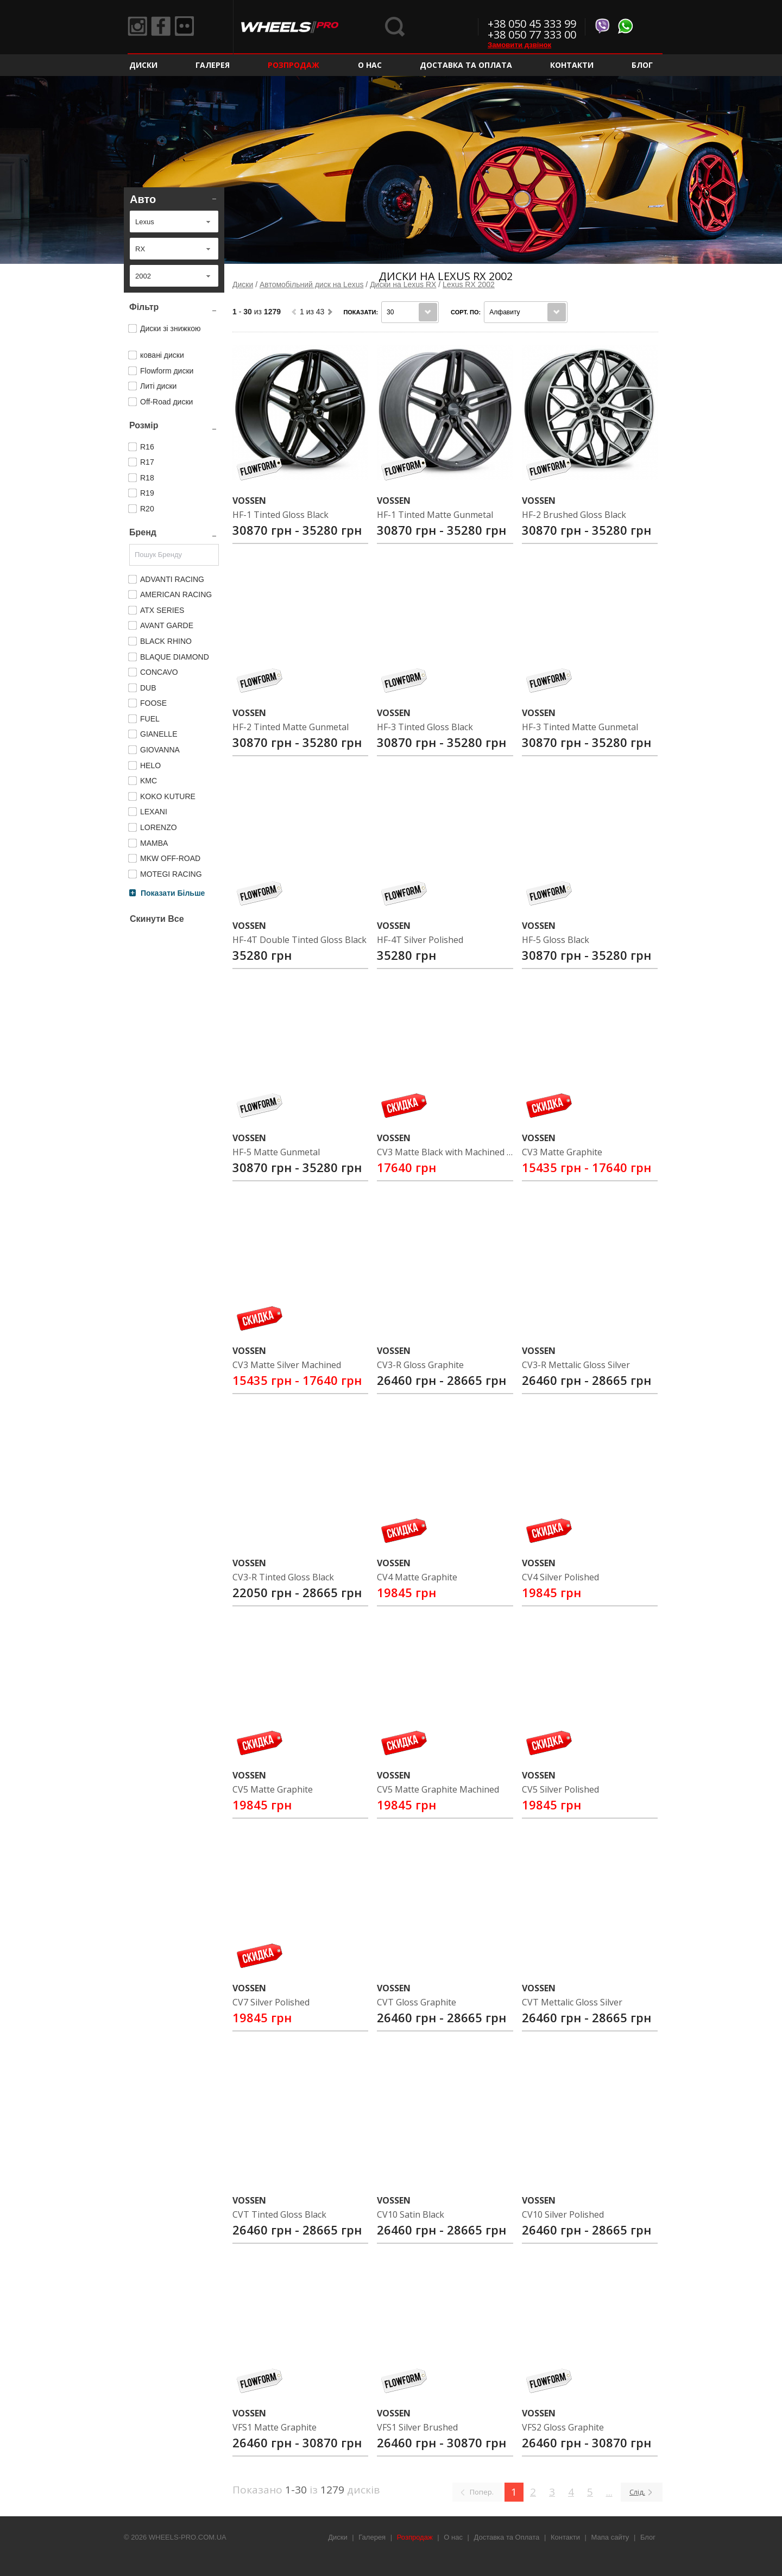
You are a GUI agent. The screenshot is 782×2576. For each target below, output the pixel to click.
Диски (143, 65)
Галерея (212, 65)
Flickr (190, 27)
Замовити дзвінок (519, 45)
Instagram (138, 27)
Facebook (164, 27)
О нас (370, 65)
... (609, 2492)
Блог (642, 65)
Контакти (572, 65)
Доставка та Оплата (466, 65)
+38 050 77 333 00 (532, 34)
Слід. (637, 2492)
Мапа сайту (610, 2537)
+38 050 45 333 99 (532, 23)
